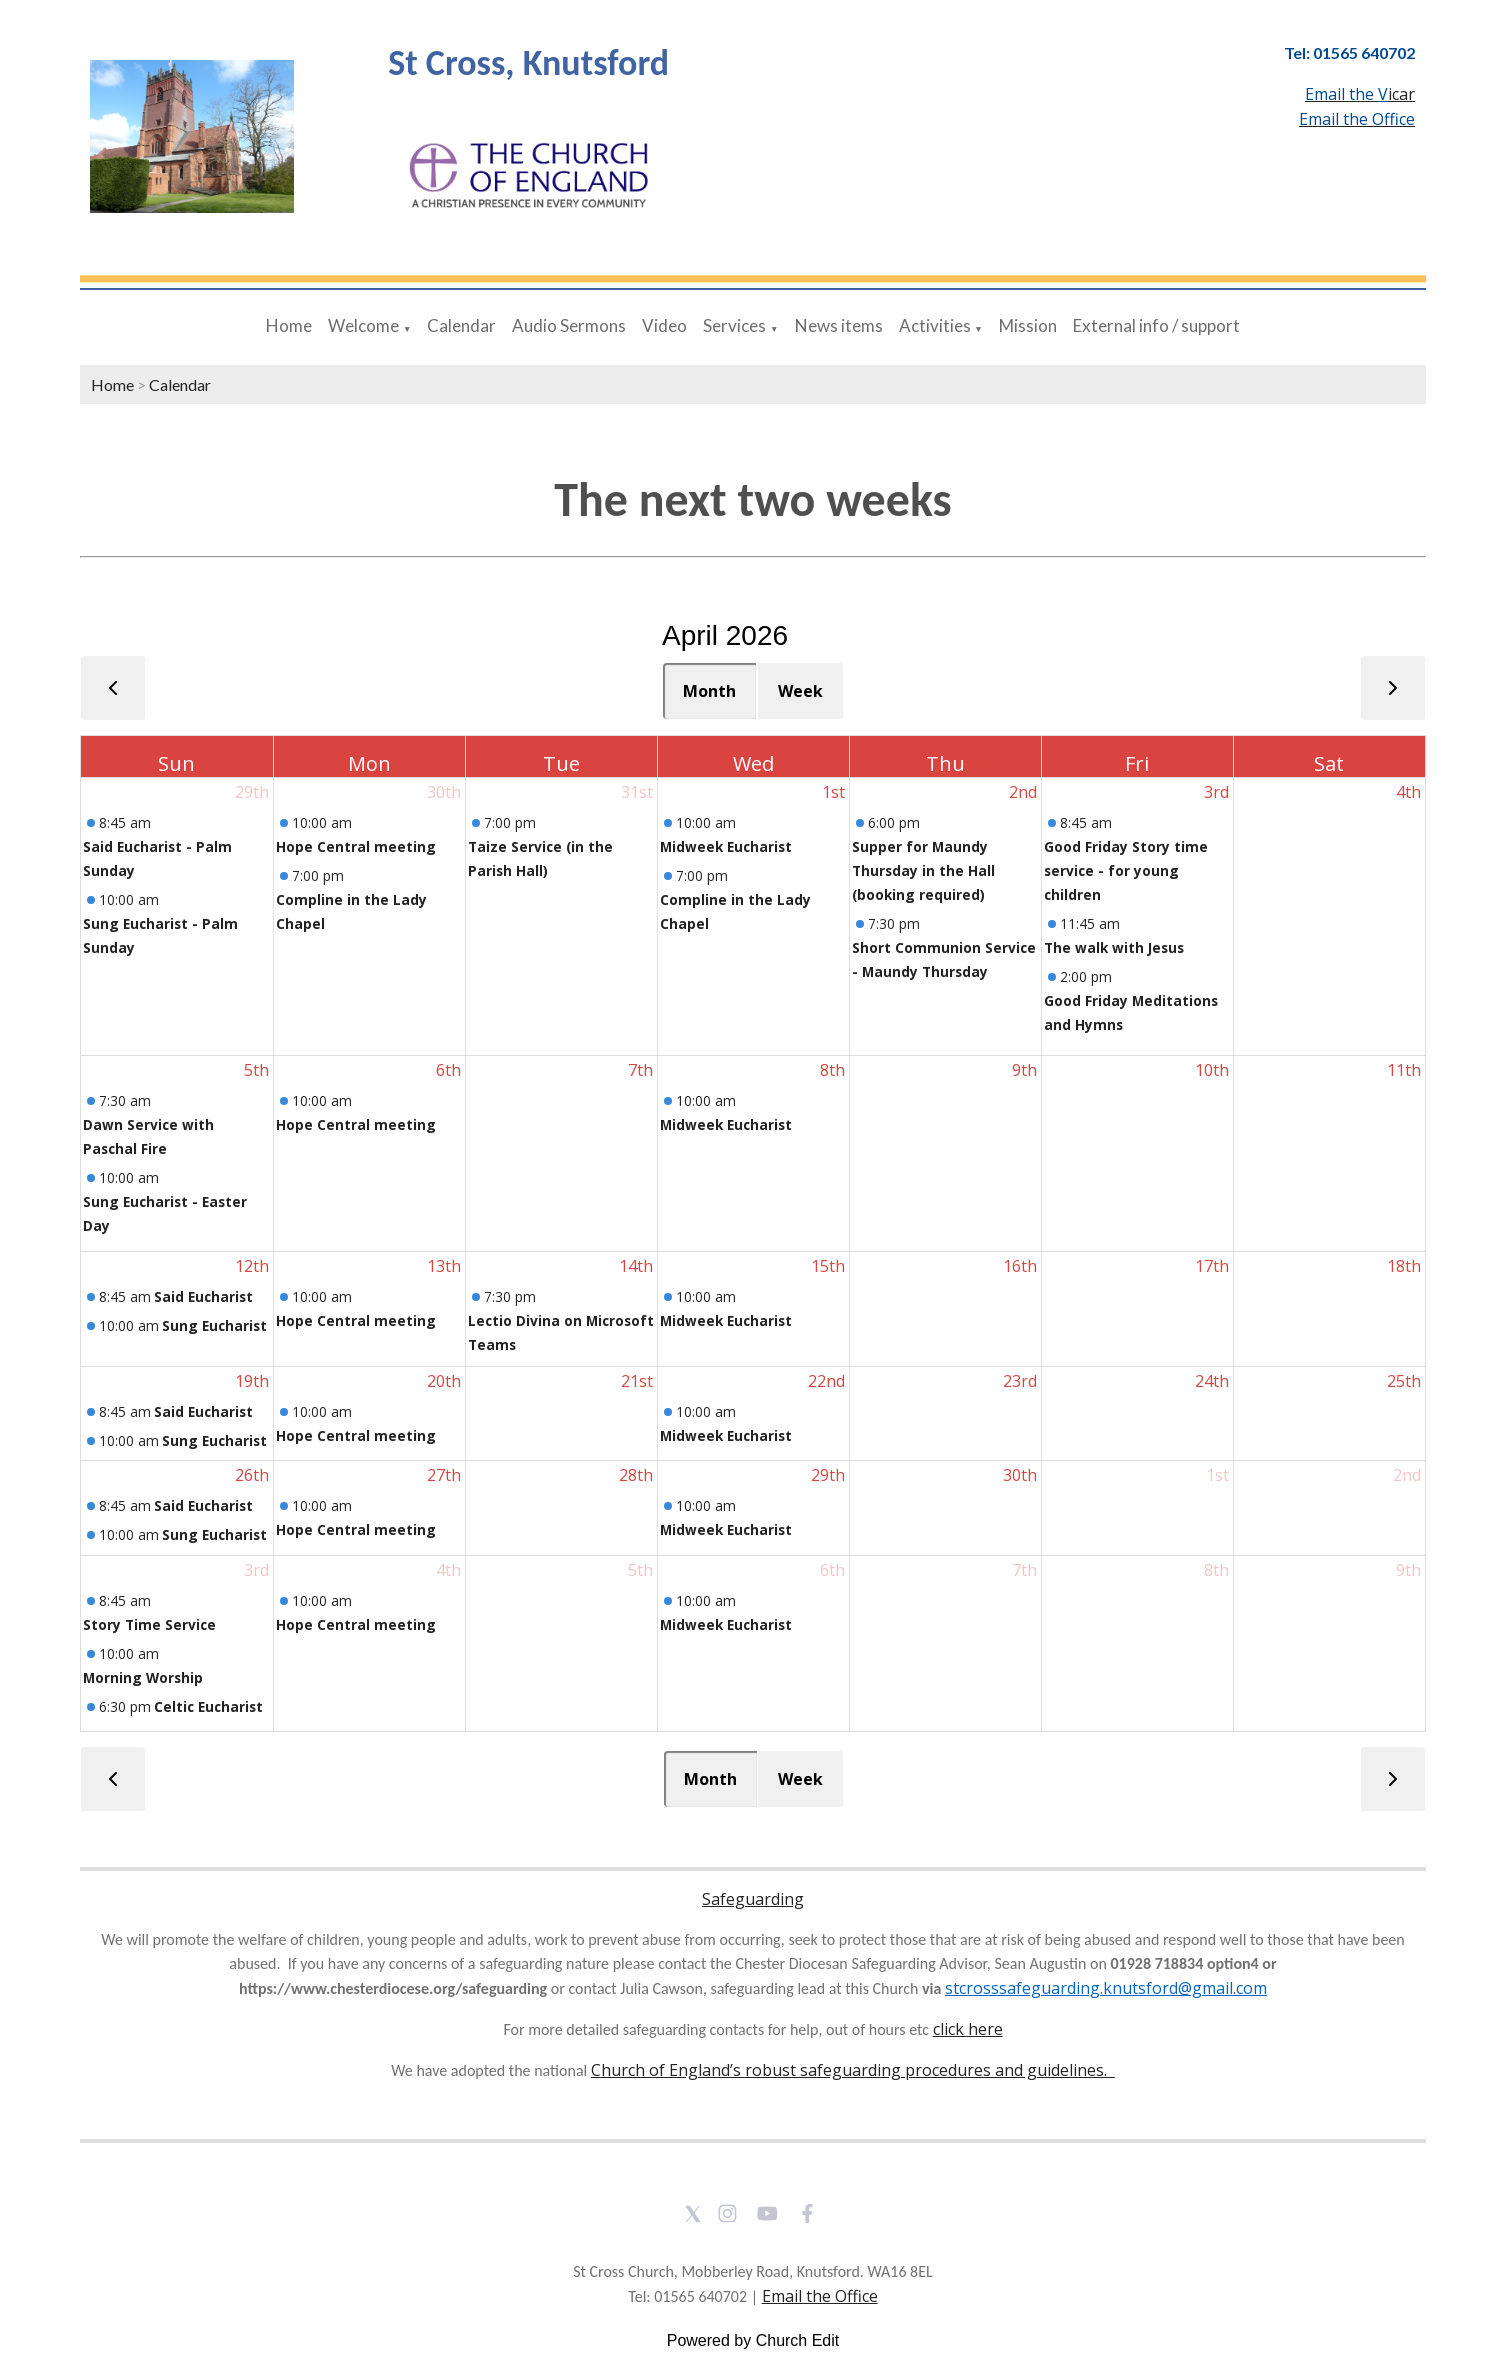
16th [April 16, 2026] (1020, 1266)
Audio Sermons (569, 325)
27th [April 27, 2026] (444, 1475)
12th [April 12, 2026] (252, 1266)
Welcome (363, 325)
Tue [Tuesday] (561, 763)
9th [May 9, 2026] (1408, 1570)
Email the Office (820, 2296)
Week (800, 691)
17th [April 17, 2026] (1212, 1266)
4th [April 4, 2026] (1408, 792)
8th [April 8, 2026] (832, 1070)
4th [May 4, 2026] (448, 1570)
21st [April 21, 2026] (637, 1381)
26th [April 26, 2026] (252, 1475)
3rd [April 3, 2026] (1216, 792)
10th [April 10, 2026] (1212, 1070)
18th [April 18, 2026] (1404, 1266)
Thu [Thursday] (945, 763)
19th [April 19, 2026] (252, 1381)
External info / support (1156, 325)
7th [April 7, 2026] (640, 1070)
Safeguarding (753, 1899)
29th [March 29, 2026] (252, 792)
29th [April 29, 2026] (828, 1475)
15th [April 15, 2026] (828, 1266)
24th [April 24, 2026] (1212, 1381)
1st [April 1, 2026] (833, 792)
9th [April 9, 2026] (1024, 1070)
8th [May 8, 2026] (1216, 1570)
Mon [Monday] (369, 763)
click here (968, 2029)
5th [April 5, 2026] (256, 1070)
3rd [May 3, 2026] (256, 1570)
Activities (935, 325)
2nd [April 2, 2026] (1023, 792)
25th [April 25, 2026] (1404, 1381)
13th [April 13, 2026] (444, 1266)
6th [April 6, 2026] (448, 1070)
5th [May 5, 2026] (640, 1570)
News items (839, 325)
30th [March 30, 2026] (444, 792)
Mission (1028, 325)
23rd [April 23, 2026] (1020, 1381)
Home (289, 325)
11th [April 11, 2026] (1404, 1070)
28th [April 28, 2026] (636, 1475)
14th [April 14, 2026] (636, 1266)
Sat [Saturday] (1329, 763)
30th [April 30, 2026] (1020, 1475)
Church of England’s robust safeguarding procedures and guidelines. (853, 2070)
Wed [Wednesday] (753, 763)
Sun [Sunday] (176, 763)
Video (664, 325)
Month (709, 691)
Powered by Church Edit (753, 2340)
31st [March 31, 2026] (637, 792)
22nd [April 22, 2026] (826, 1381)
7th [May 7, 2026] (1024, 1570)
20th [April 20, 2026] (444, 1381)
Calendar (461, 325)
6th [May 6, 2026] (832, 1570)
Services (734, 325)
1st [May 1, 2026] (1217, 1475)
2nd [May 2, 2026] (1407, 1475)
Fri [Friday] (1137, 763)
